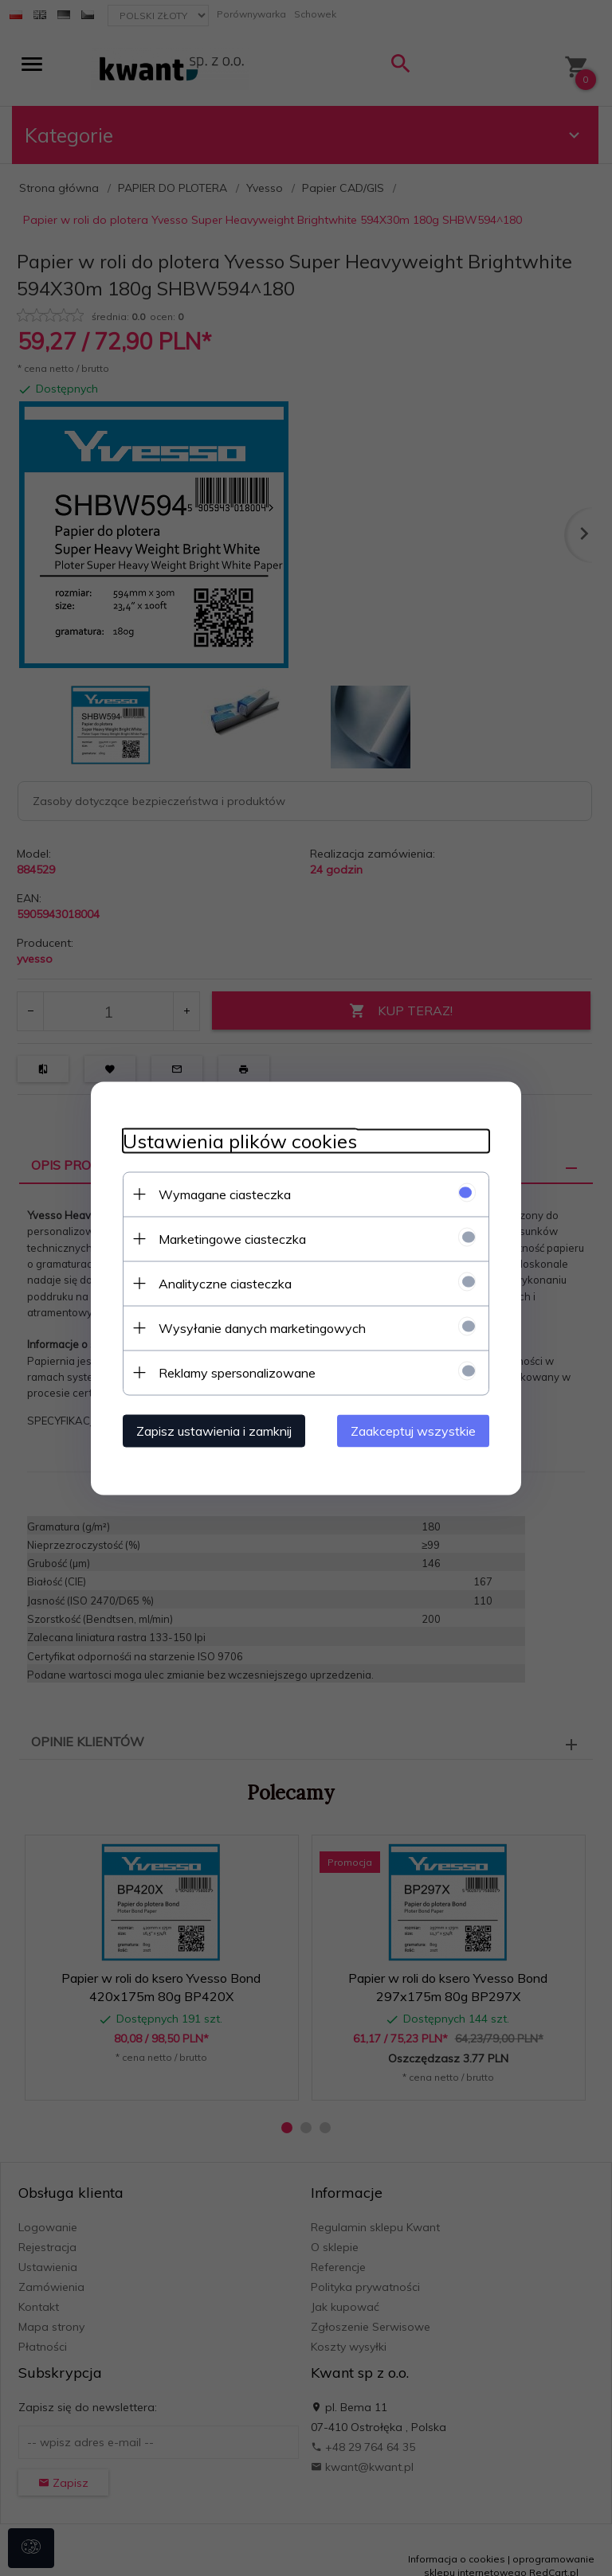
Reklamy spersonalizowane (237, 1372)
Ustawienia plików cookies (240, 1140)
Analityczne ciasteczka (225, 1283)
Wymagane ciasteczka (225, 1194)
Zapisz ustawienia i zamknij (214, 1430)
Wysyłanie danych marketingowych (262, 1327)
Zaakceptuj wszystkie (413, 1430)
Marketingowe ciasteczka (232, 1238)
